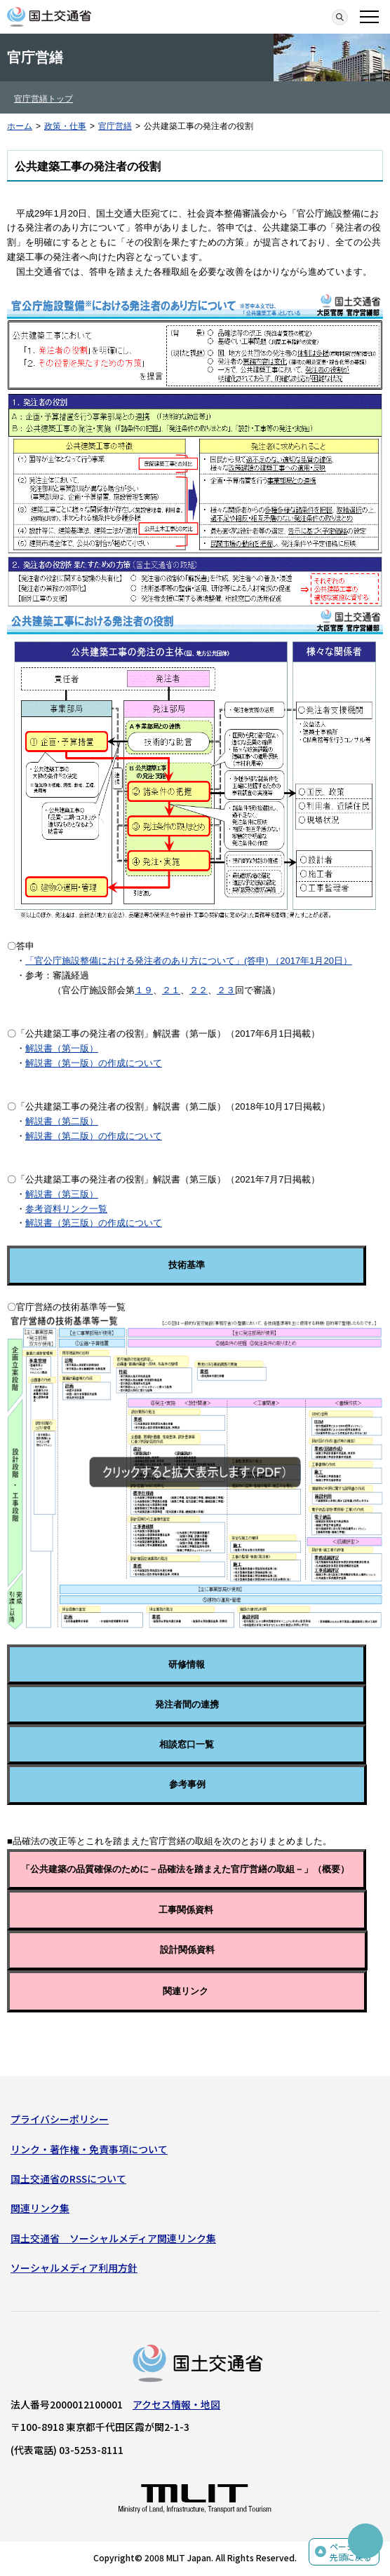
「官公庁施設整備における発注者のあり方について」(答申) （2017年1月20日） (188, 960)
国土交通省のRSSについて (68, 2179)
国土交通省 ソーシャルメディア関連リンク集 (113, 2238)
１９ (144, 990)
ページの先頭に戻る (351, 2551)
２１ (171, 990)
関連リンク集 (40, 2208)
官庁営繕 (115, 126)
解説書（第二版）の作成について (93, 1136)
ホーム (19, 126)
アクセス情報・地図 (176, 2404)
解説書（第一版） (61, 1048)
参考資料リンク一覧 (66, 1209)
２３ (226, 990)
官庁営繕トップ (43, 99)
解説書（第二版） (61, 1121)
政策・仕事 (65, 126)
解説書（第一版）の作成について (93, 1063)
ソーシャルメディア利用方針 (74, 2268)
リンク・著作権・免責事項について (89, 2149)
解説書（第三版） (61, 1194)
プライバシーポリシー (60, 2119)
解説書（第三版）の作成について (93, 1223)
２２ (198, 990)
